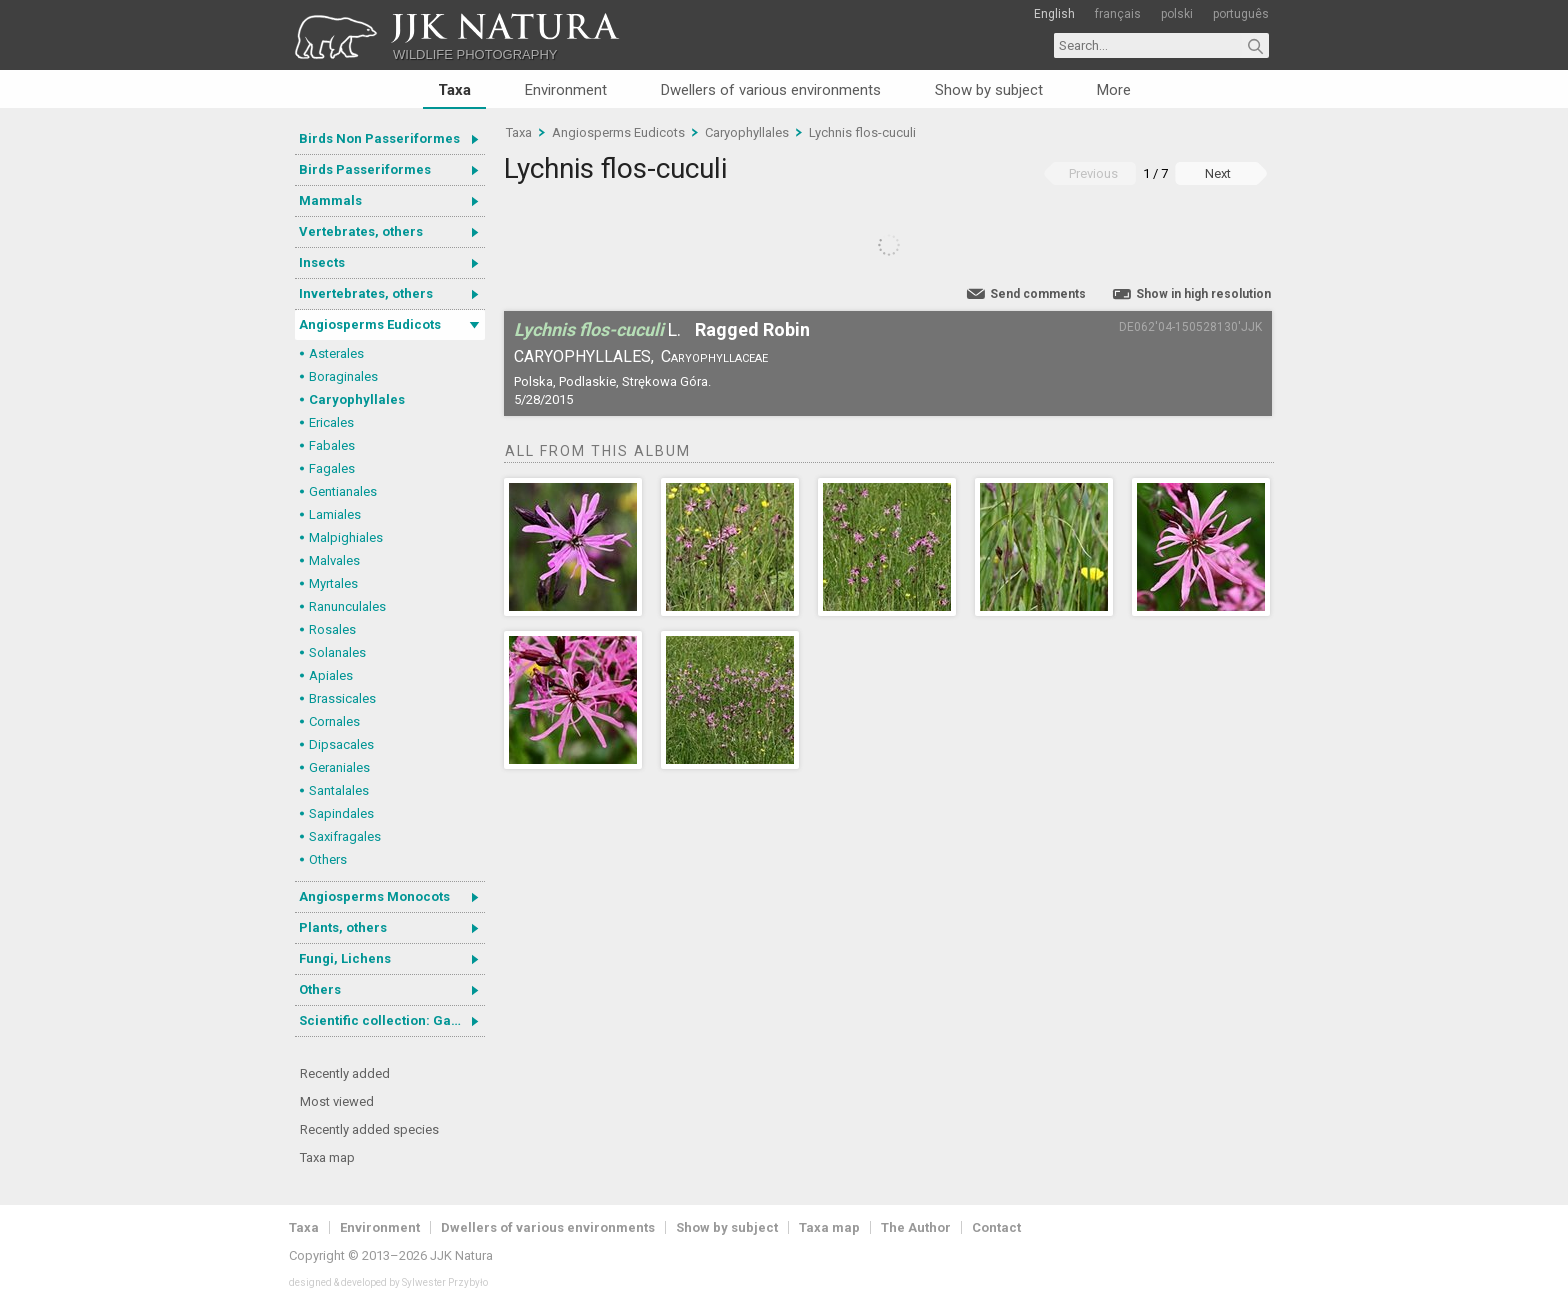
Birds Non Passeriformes (379, 138)
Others (328, 859)
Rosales (332, 629)
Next (1218, 173)
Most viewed (337, 1101)
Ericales (331, 422)
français (1118, 14)
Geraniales (339, 767)
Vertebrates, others (361, 231)
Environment (566, 90)
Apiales (331, 675)
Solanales (337, 652)
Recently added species (369, 1129)
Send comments (1038, 294)
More (1114, 90)
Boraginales (343, 376)
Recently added (345, 1073)
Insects (322, 262)
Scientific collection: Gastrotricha (392, 1020)
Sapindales (341, 813)
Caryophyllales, (584, 356)
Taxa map (327, 1157)
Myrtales (333, 583)
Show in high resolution (1203, 294)
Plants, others (343, 927)
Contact (996, 1227)
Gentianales (343, 491)
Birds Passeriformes (365, 169)
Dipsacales (341, 744)
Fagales (332, 468)
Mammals (330, 200)
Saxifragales (345, 836)
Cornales (334, 721)
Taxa (454, 90)
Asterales (336, 353)
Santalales (339, 790)
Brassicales (342, 698)
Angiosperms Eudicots (370, 324)
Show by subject (989, 90)
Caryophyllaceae (714, 356)
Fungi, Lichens (345, 958)
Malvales (334, 560)
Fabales (332, 445)
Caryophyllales (357, 399)
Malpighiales (346, 537)
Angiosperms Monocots (374, 896)
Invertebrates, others (366, 293)
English (1054, 14)
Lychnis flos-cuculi (862, 132)
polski (1177, 14)
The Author (916, 1227)
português (1241, 14)
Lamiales (335, 514)
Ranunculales (347, 606)
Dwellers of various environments (771, 90)
